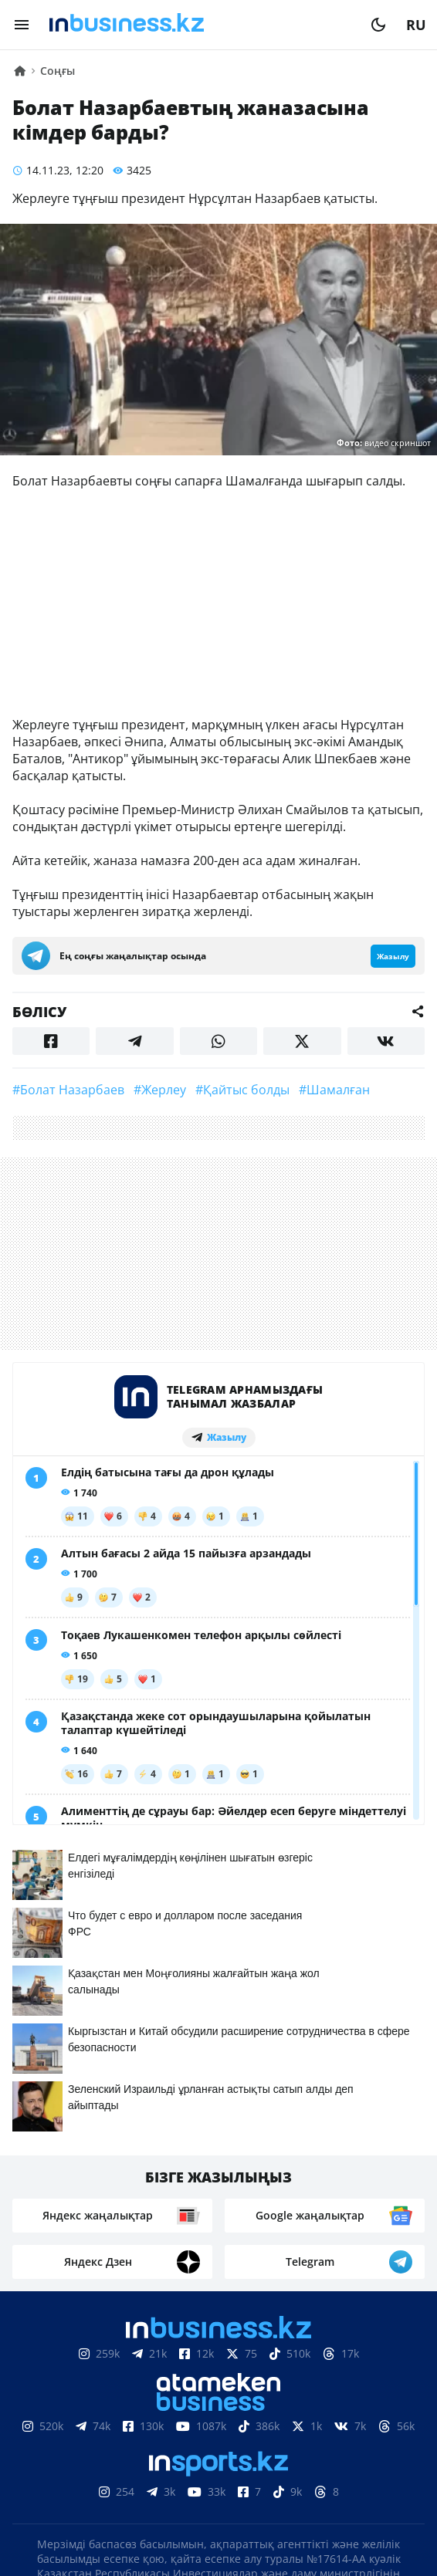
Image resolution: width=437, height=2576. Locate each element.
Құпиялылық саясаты (218, 2534)
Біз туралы (83, 2439)
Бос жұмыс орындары (172, 2462)
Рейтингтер (305, 2462)
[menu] (21, 24)
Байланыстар (183, 2439)
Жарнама (280, 2439)
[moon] (378, 24)
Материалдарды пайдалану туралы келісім (218, 2392)
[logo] (200, 24)
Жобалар (359, 2439)
